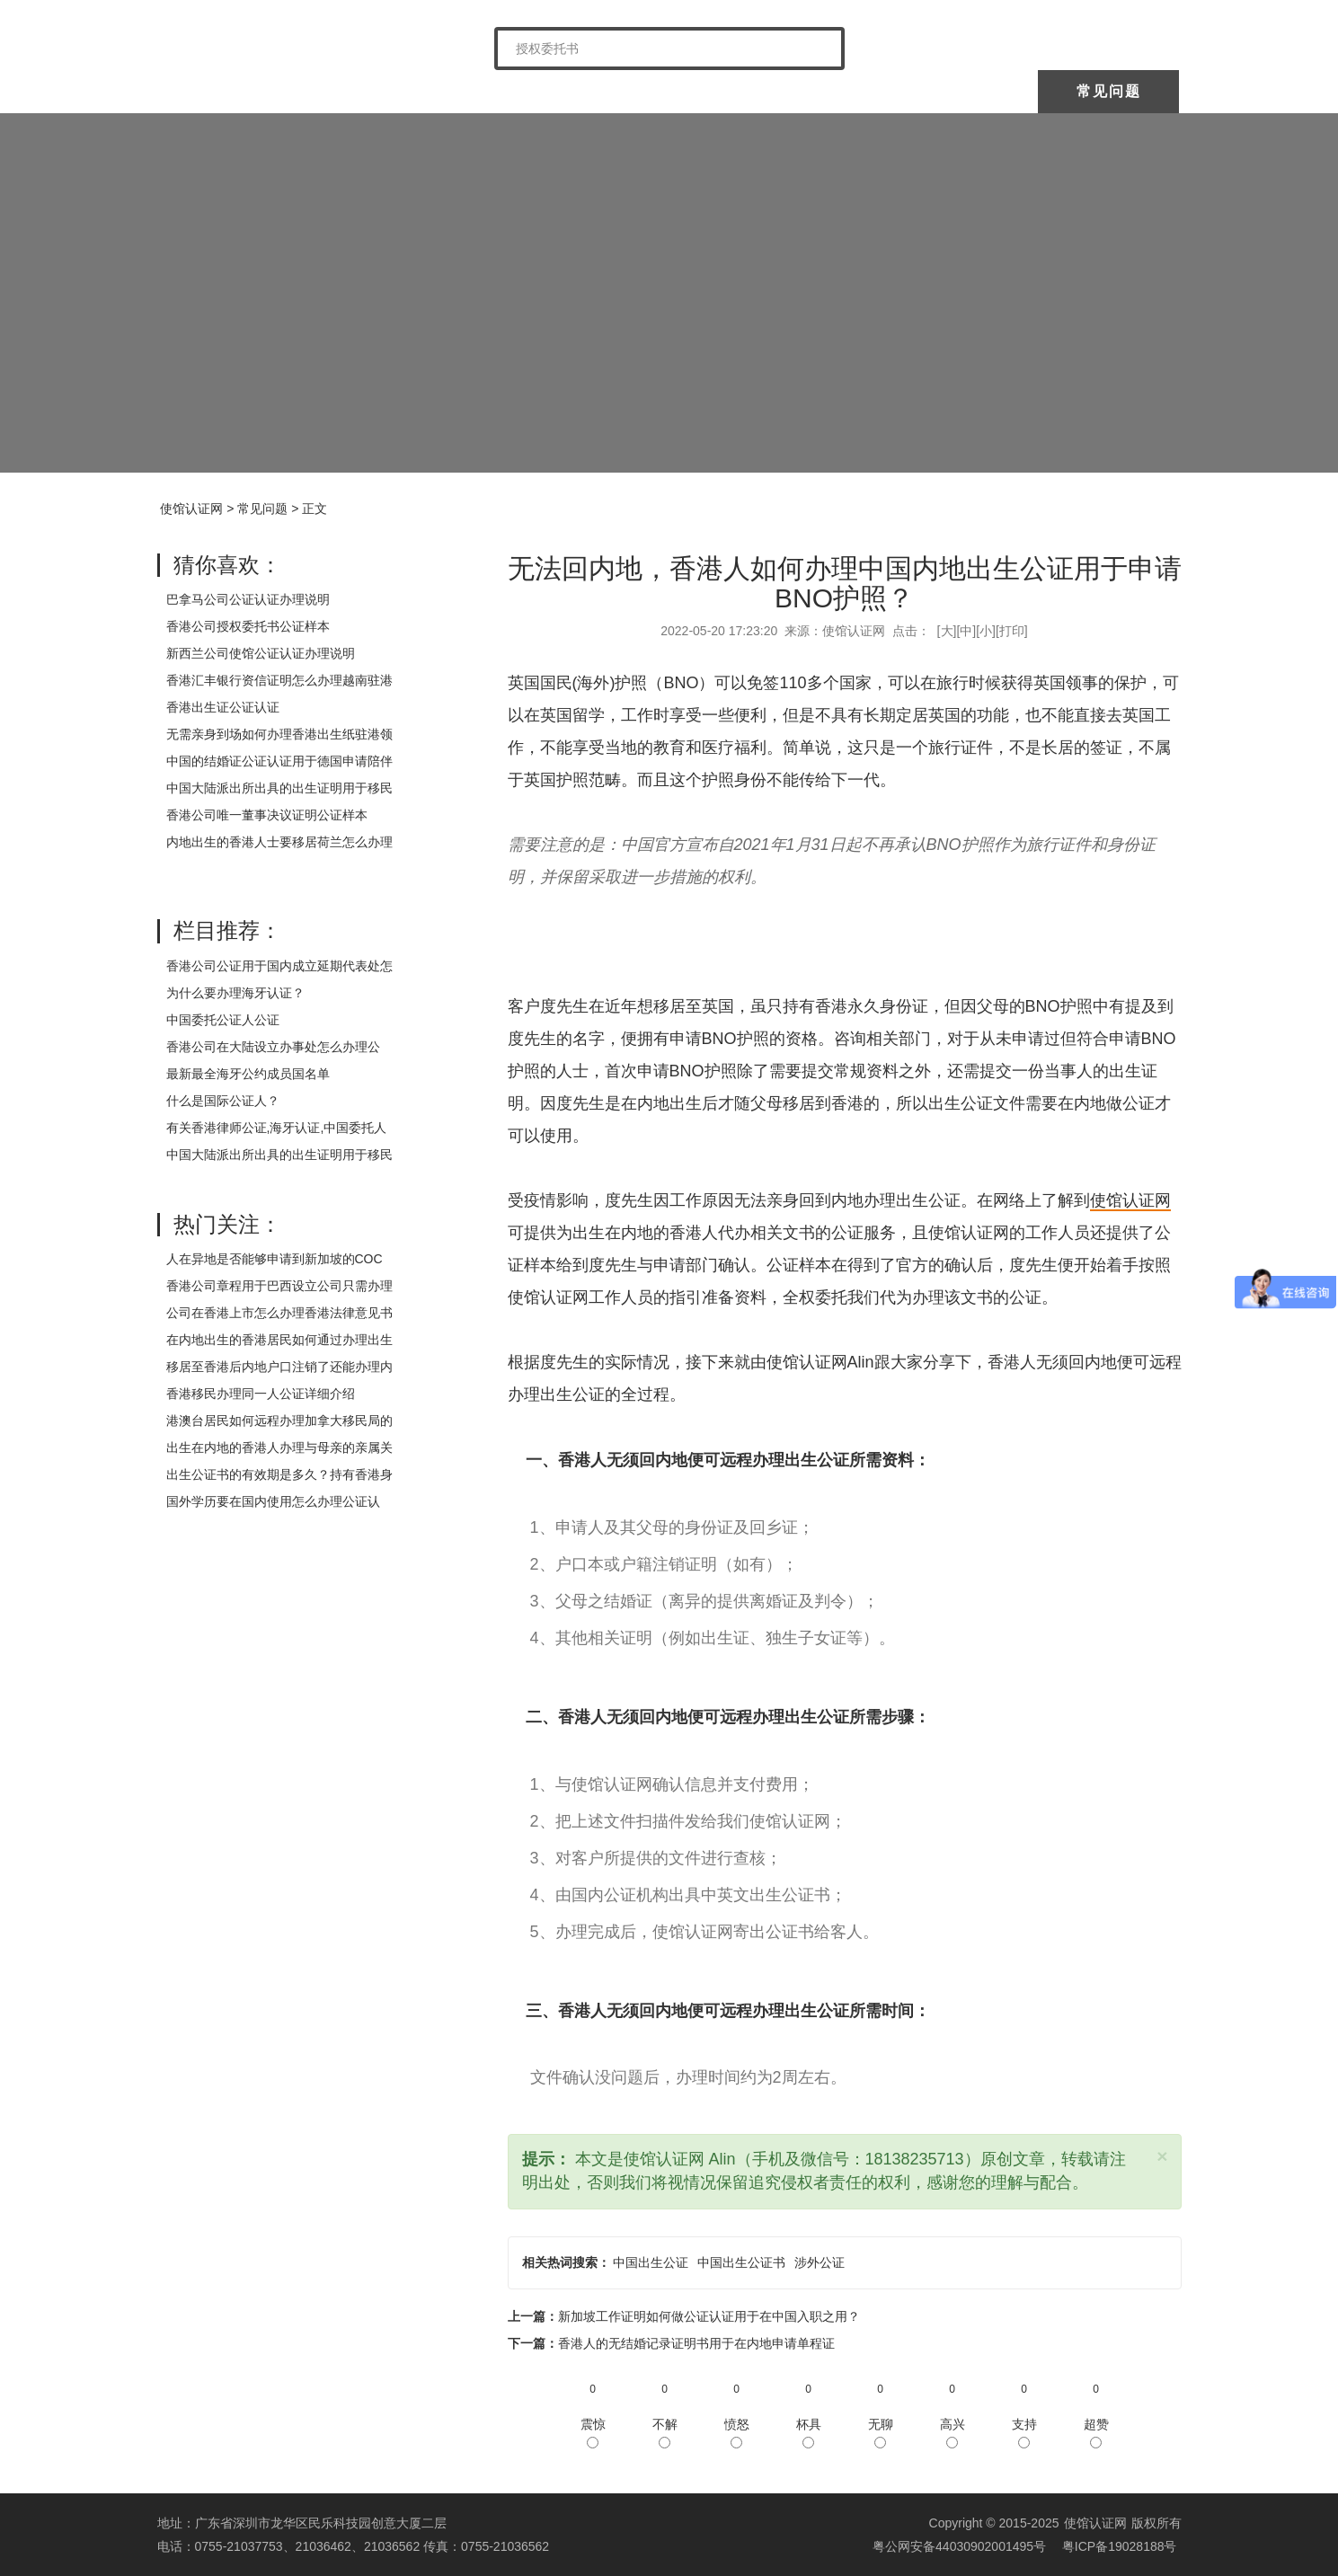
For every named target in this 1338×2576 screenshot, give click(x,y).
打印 (1011, 631)
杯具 (808, 2432)
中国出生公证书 (741, 2262)
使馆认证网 (228, 91)
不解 (665, 2432)
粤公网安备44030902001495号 (957, 2546)
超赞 (1096, 2432)
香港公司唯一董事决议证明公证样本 (267, 815)
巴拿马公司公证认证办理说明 (248, 599)
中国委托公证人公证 (525, 91)
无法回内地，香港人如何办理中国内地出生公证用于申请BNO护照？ (845, 583)
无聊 (880, 2432)
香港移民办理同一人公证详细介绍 (260, 1393)
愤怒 (736, 2432)
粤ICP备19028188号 (1119, 2546)
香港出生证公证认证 (222, 707)
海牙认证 (678, 91)
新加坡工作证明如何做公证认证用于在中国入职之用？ (709, 2316)
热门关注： (227, 1224)
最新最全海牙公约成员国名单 (248, 1074)
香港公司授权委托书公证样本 (248, 626)
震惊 (593, 2432)
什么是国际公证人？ (222, 1100)
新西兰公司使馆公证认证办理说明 (260, 653)
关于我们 (371, 91)
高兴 (952, 2432)
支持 (1024, 2432)
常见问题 (1109, 91)
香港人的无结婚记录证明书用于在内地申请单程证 (696, 2343)
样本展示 (965, 91)
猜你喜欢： (227, 565)
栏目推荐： (227, 930)
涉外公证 (819, 2262)
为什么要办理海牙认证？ (235, 993)
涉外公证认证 (821, 91)
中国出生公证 (650, 2262)
